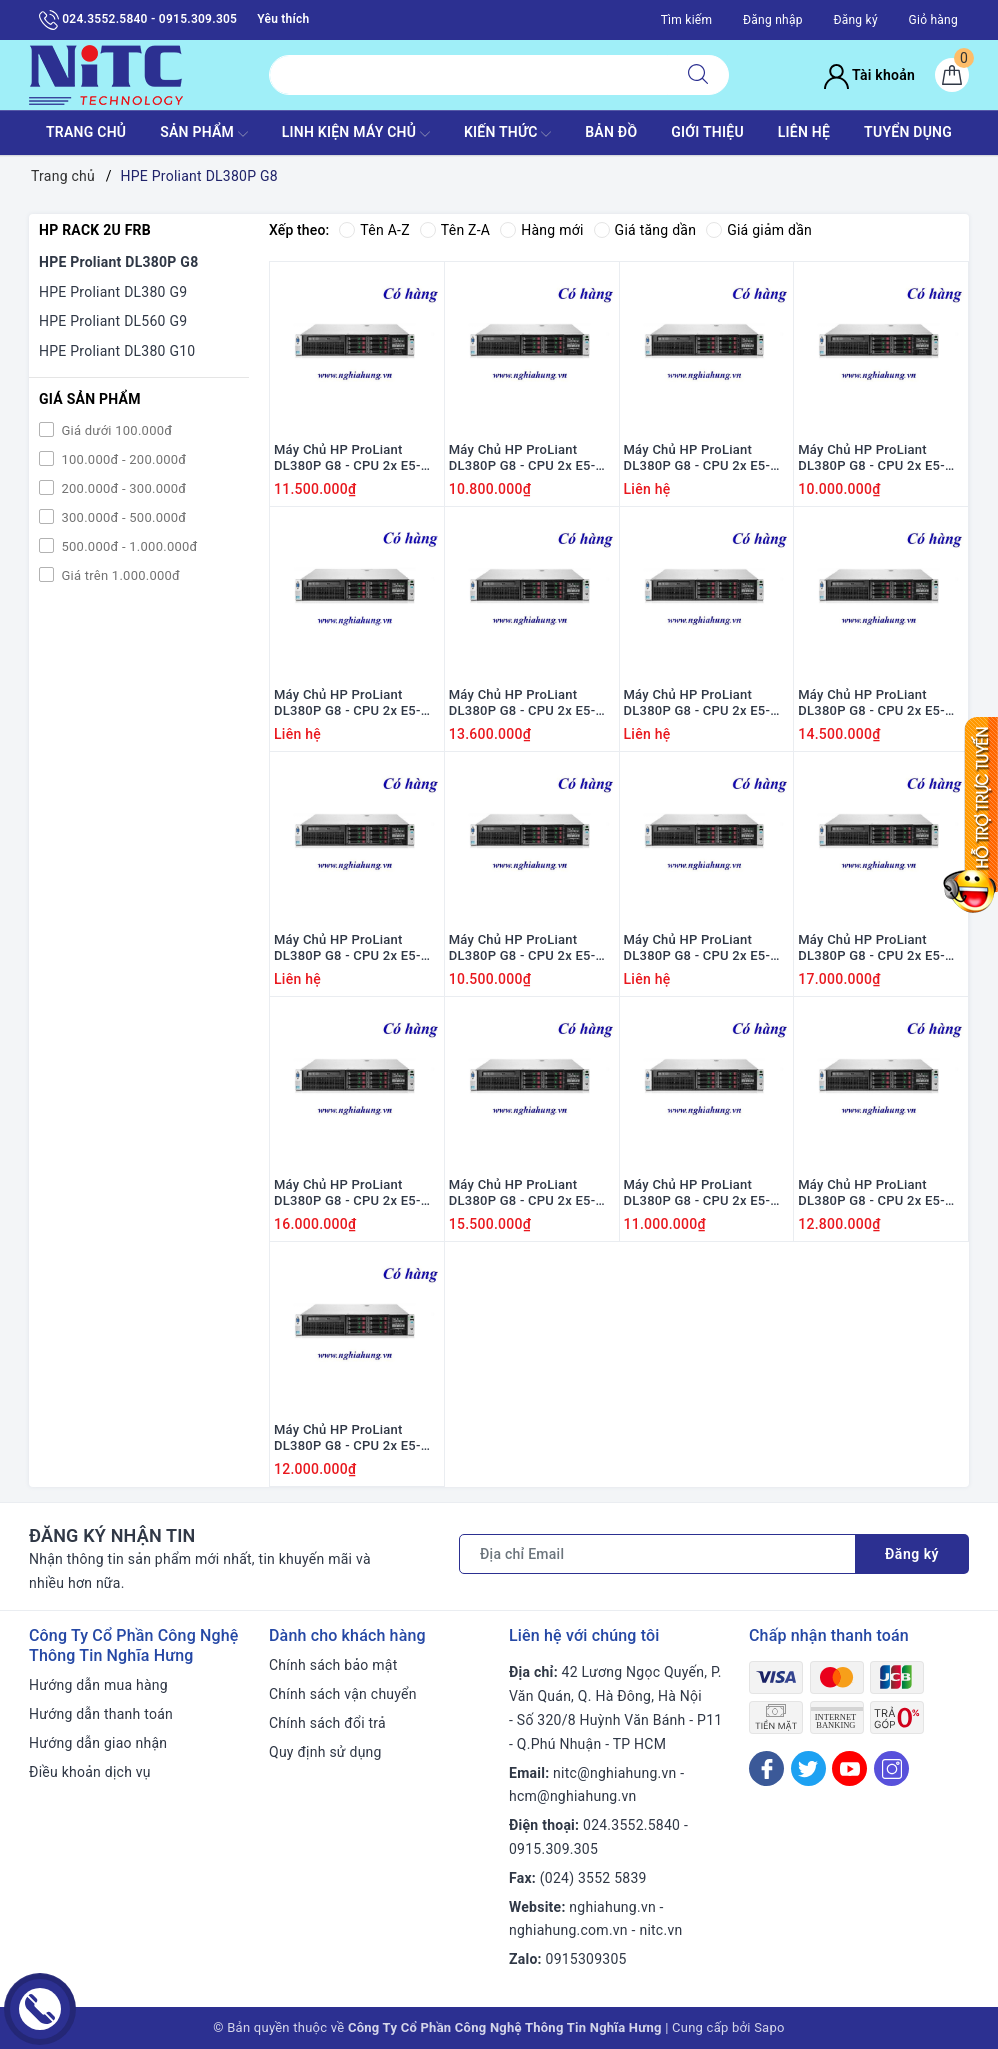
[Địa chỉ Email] (657, 1554)
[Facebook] (766, 1768)
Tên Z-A (455, 230)
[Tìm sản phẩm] (468, 75)
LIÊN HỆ (804, 132)
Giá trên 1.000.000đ (119, 575)
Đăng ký (855, 20)
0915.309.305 (553, 1849)
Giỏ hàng (933, 20)
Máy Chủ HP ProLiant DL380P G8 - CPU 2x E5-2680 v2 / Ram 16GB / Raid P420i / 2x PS (879, 949)
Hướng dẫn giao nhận (98, 1743)
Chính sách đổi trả (327, 1723)
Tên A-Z (374, 230)
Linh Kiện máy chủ (356, 134)
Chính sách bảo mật (333, 1665)
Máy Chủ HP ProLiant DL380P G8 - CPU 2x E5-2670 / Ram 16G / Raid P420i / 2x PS (871, 1194)
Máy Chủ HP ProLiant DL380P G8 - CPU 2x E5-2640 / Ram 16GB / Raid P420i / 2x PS (697, 1194)
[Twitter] (808, 1768)
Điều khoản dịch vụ (90, 1772)
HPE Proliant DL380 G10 (117, 351)
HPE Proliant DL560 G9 (113, 321)
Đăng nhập (773, 20)
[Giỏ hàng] (952, 75)
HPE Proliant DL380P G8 (118, 262)
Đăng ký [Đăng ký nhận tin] (912, 1554)
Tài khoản (869, 75)
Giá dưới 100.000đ (115, 430)
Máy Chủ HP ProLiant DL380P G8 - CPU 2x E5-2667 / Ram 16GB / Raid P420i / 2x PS (347, 459)
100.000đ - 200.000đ (122, 459)
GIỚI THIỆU (707, 132)
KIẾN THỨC (507, 134)
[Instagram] (891, 1768)
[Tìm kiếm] (698, 75)
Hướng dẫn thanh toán (101, 1714)
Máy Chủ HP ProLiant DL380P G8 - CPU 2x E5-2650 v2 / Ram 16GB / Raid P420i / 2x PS (705, 704)
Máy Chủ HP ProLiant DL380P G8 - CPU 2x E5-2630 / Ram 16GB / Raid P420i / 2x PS (522, 459)
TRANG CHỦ (86, 132)
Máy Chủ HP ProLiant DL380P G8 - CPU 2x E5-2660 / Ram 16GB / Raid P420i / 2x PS (347, 1439)
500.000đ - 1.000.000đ (128, 546)
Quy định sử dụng (325, 1752)
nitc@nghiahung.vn (614, 1773)
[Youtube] (849, 1768)
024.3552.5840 (631, 1825)
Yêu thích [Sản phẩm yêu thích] (283, 19)
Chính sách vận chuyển (343, 1694)
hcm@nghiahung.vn (572, 1796)
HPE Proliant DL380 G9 (113, 292)
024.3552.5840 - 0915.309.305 (138, 20)
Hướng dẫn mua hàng (98, 1685)
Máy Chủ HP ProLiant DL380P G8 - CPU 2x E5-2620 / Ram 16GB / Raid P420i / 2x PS (522, 949)
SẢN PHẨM (204, 134)
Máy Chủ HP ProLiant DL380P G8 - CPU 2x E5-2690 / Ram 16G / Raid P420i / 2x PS (697, 459)
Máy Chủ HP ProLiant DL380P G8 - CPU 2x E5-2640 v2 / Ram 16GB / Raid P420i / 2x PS (879, 704)
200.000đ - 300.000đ (122, 488)
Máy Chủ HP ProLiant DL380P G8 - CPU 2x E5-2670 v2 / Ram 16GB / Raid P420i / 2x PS (355, 1194)
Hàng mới (541, 230)
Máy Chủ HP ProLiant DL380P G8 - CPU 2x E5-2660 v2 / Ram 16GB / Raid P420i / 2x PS (530, 1194)
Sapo (769, 2027)
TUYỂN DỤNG (908, 132)
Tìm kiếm (687, 20)
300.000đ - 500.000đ (122, 517)
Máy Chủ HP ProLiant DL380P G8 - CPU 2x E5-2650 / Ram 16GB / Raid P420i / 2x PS (347, 949)
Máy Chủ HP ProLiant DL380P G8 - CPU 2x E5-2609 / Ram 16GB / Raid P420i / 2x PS (871, 459)
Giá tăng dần (645, 230)
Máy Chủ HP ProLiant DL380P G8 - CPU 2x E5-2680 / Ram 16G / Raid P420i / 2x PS (522, 704)
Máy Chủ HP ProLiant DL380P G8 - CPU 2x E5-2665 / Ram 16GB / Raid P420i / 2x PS (347, 704)
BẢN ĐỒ (611, 132)
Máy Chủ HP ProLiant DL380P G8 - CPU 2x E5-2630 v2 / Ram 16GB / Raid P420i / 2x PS (705, 949)
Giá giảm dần (759, 230)
